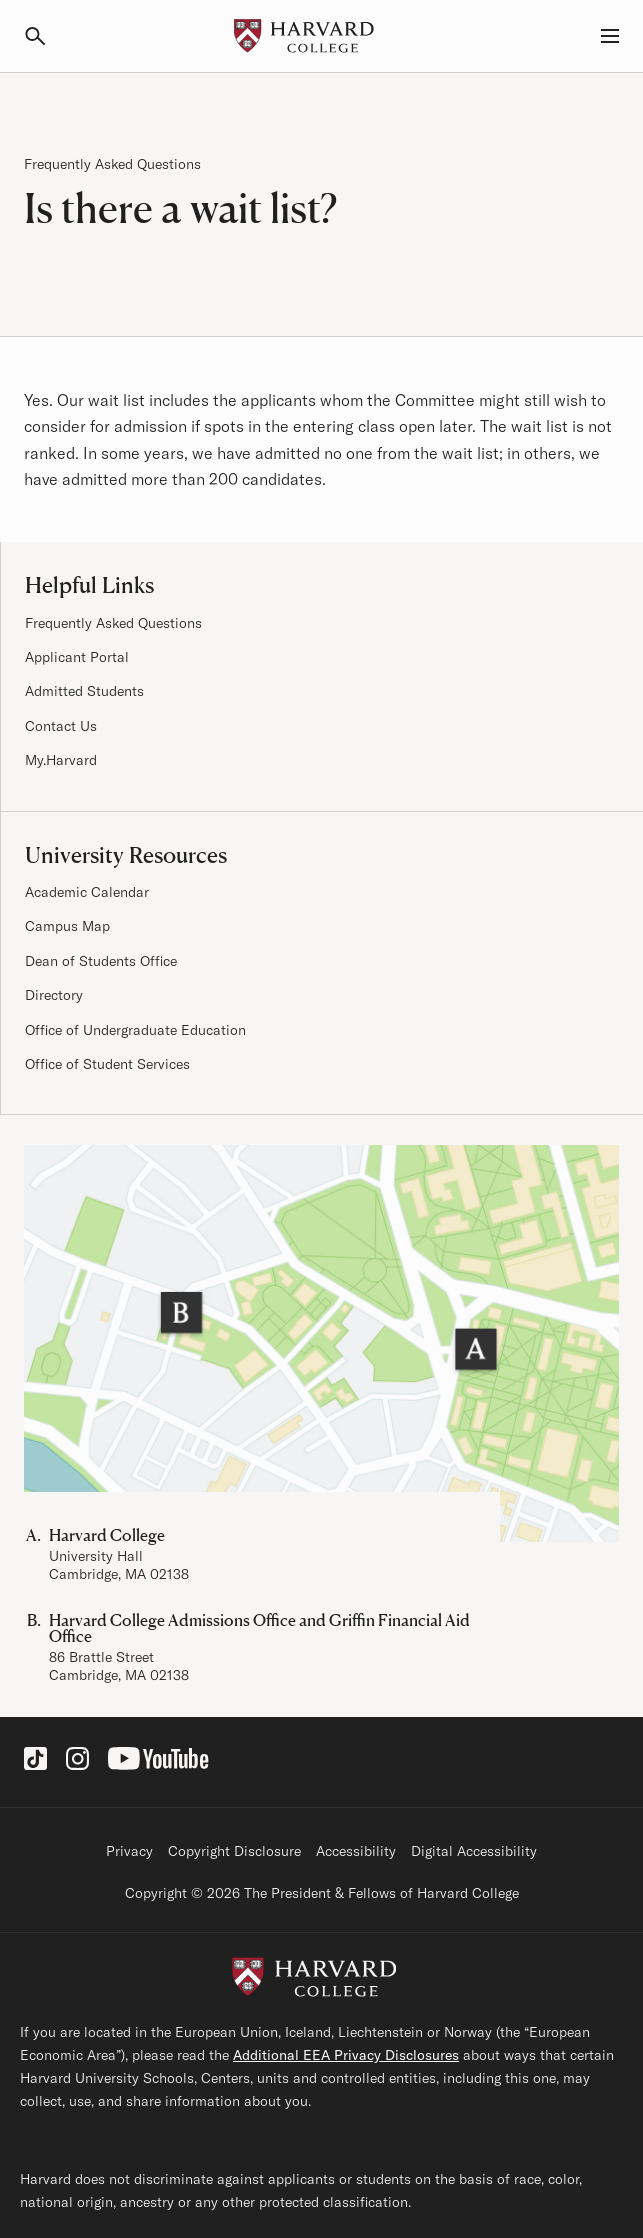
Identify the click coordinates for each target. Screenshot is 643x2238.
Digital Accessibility (474, 1851)
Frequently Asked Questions (112, 164)
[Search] (44, 36)
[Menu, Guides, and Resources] (599, 36)
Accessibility (356, 1851)
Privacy (129, 1851)
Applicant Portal (77, 657)
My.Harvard (61, 760)
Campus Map (67, 926)
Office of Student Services (107, 1064)
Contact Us (61, 726)
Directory (54, 995)
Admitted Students (84, 691)
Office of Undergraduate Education (135, 1030)
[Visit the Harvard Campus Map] (321, 1343)
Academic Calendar (87, 892)
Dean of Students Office (101, 961)
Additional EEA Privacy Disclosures (346, 2055)
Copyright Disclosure (234, 1851)
